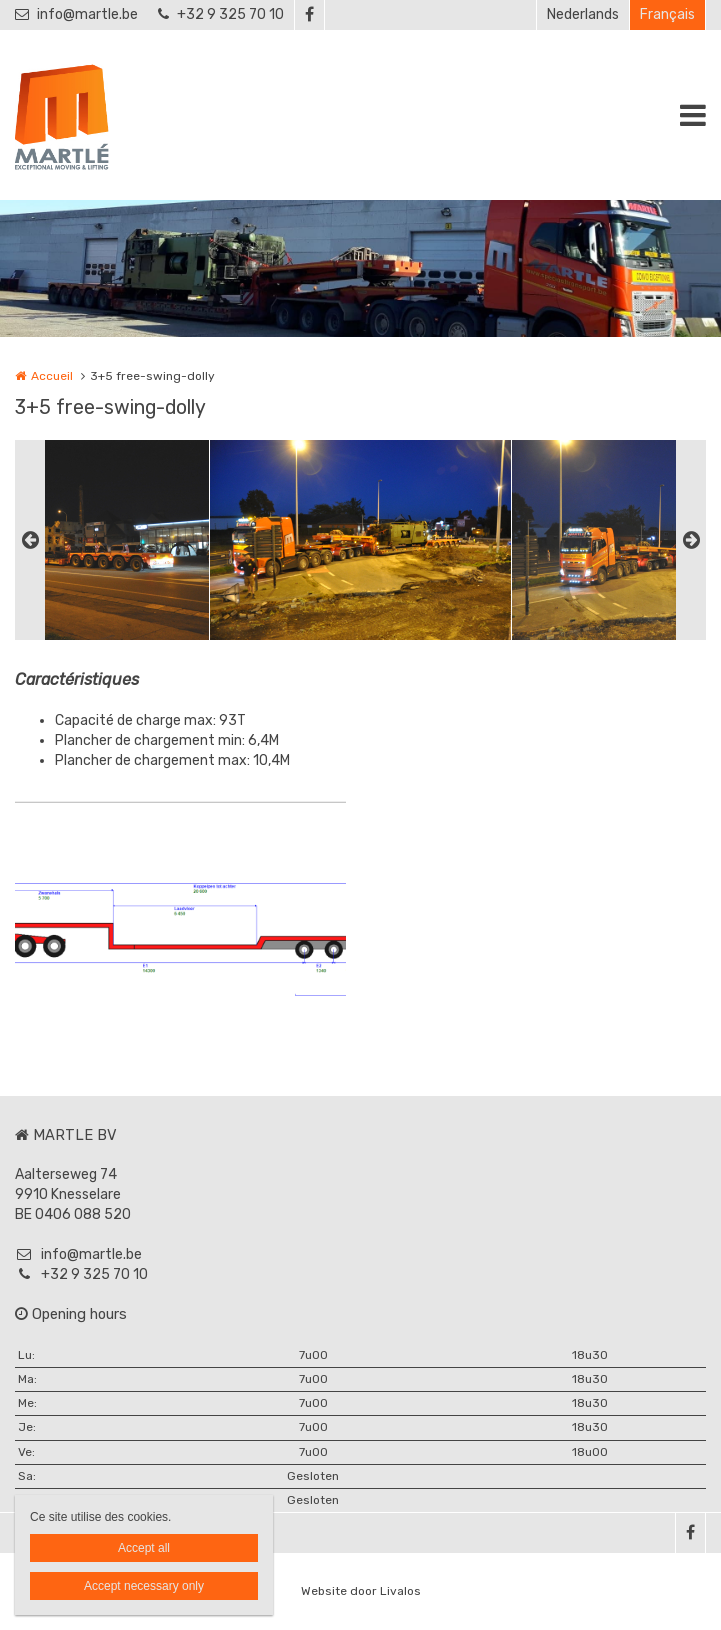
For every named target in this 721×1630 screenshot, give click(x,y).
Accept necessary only (144, 1586)
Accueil (52, 376)
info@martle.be (76, 14)
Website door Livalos (361, 1591)
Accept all (144, 1548)
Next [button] (691, 540)
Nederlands (583, 14)
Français (667, 14)
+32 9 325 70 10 (221, 14)
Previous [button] (30, 540)
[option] (360, 540)
